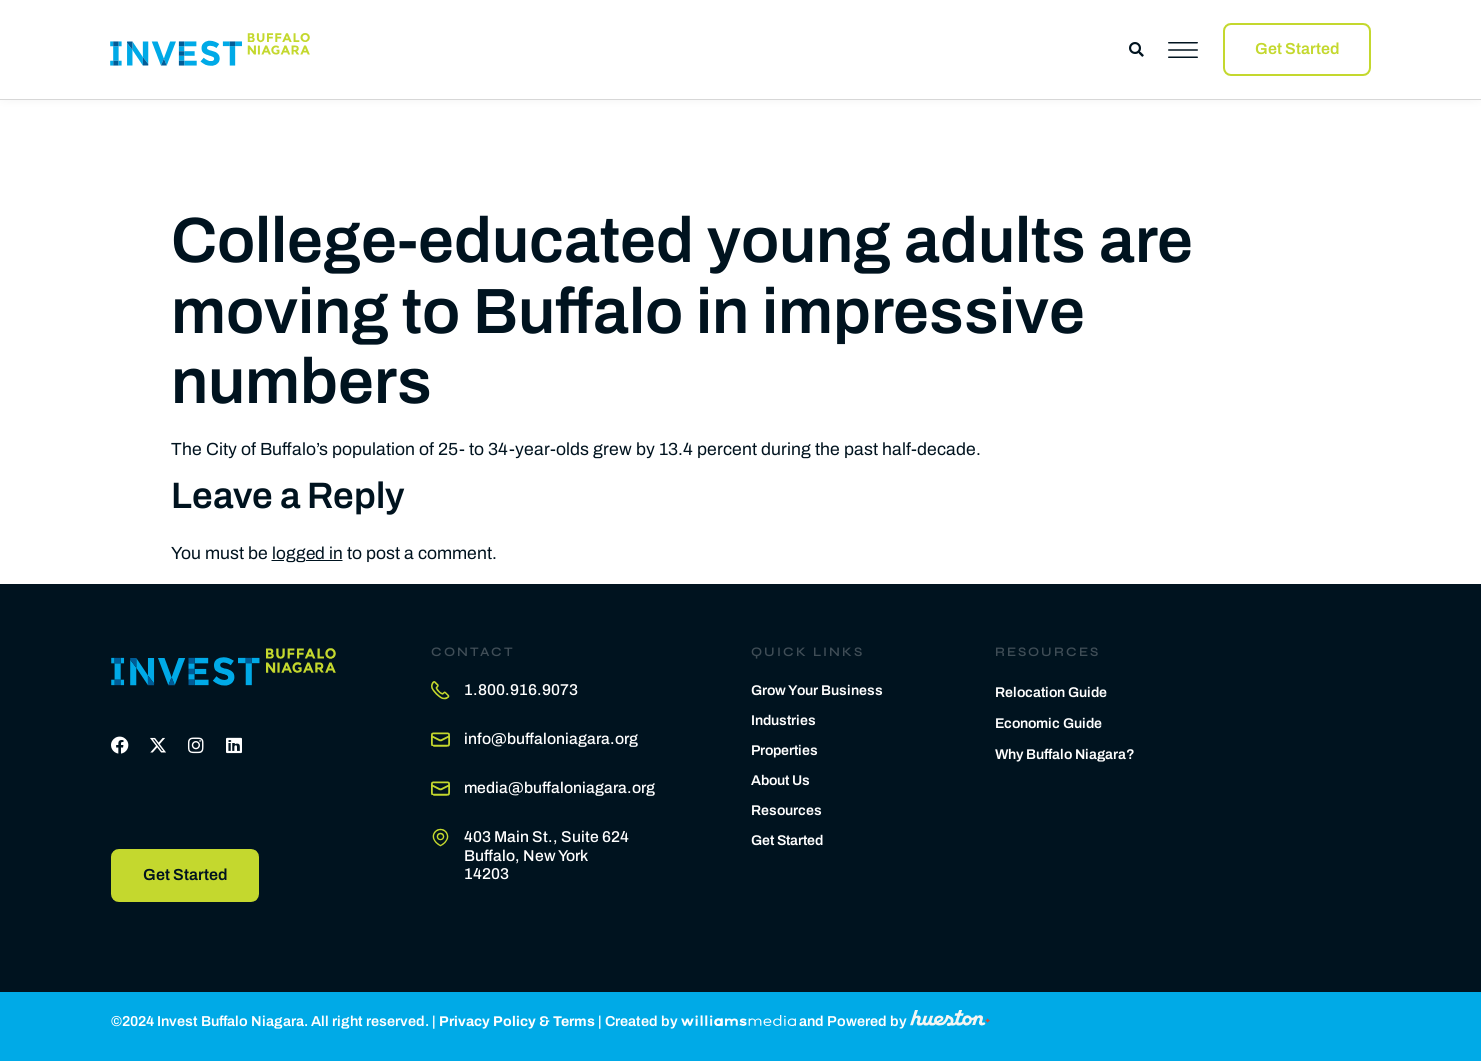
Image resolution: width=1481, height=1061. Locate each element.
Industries (784, 719)
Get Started (789, 839)
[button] (1136, 49)
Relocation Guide (1053, 691)
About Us (782, 779)
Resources (787, 809)
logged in (308, 551)
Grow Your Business (818, 689)
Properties (786, 749)
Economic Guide (1050, 722)
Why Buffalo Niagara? (1067, 754)
